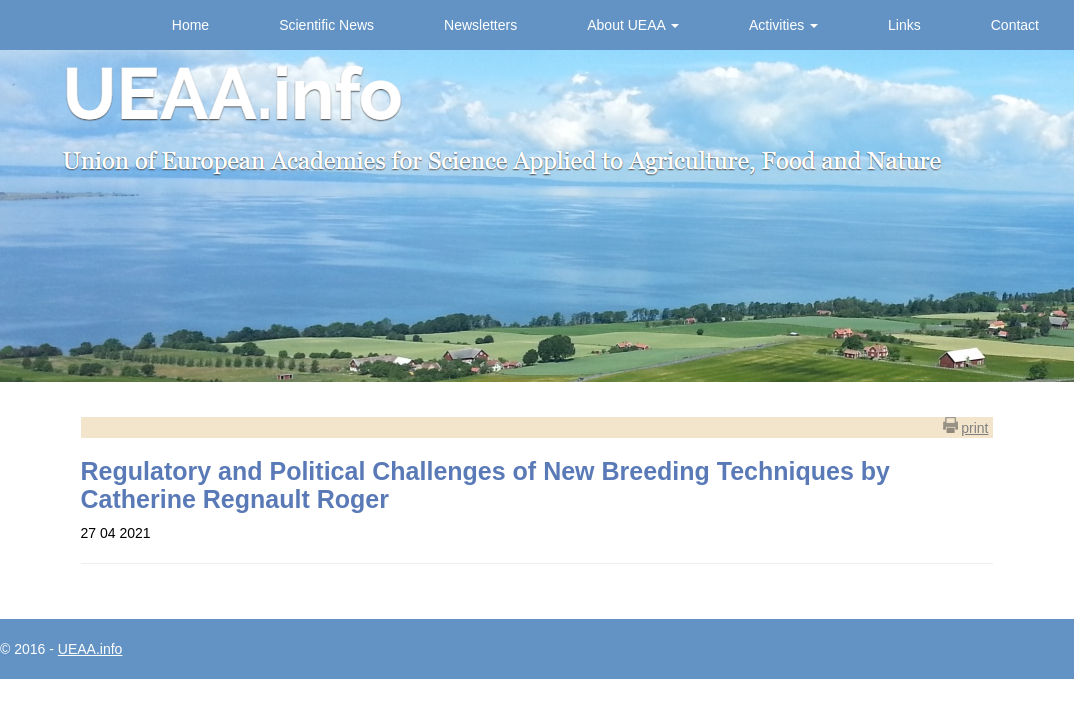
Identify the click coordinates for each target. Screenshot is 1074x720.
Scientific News (326, 25)
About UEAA (633, 25)
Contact (1015, 25)
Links (904, 25)
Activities (783, 25)
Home (190, 25)
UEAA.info (90, 649)
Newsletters (480, 25)
